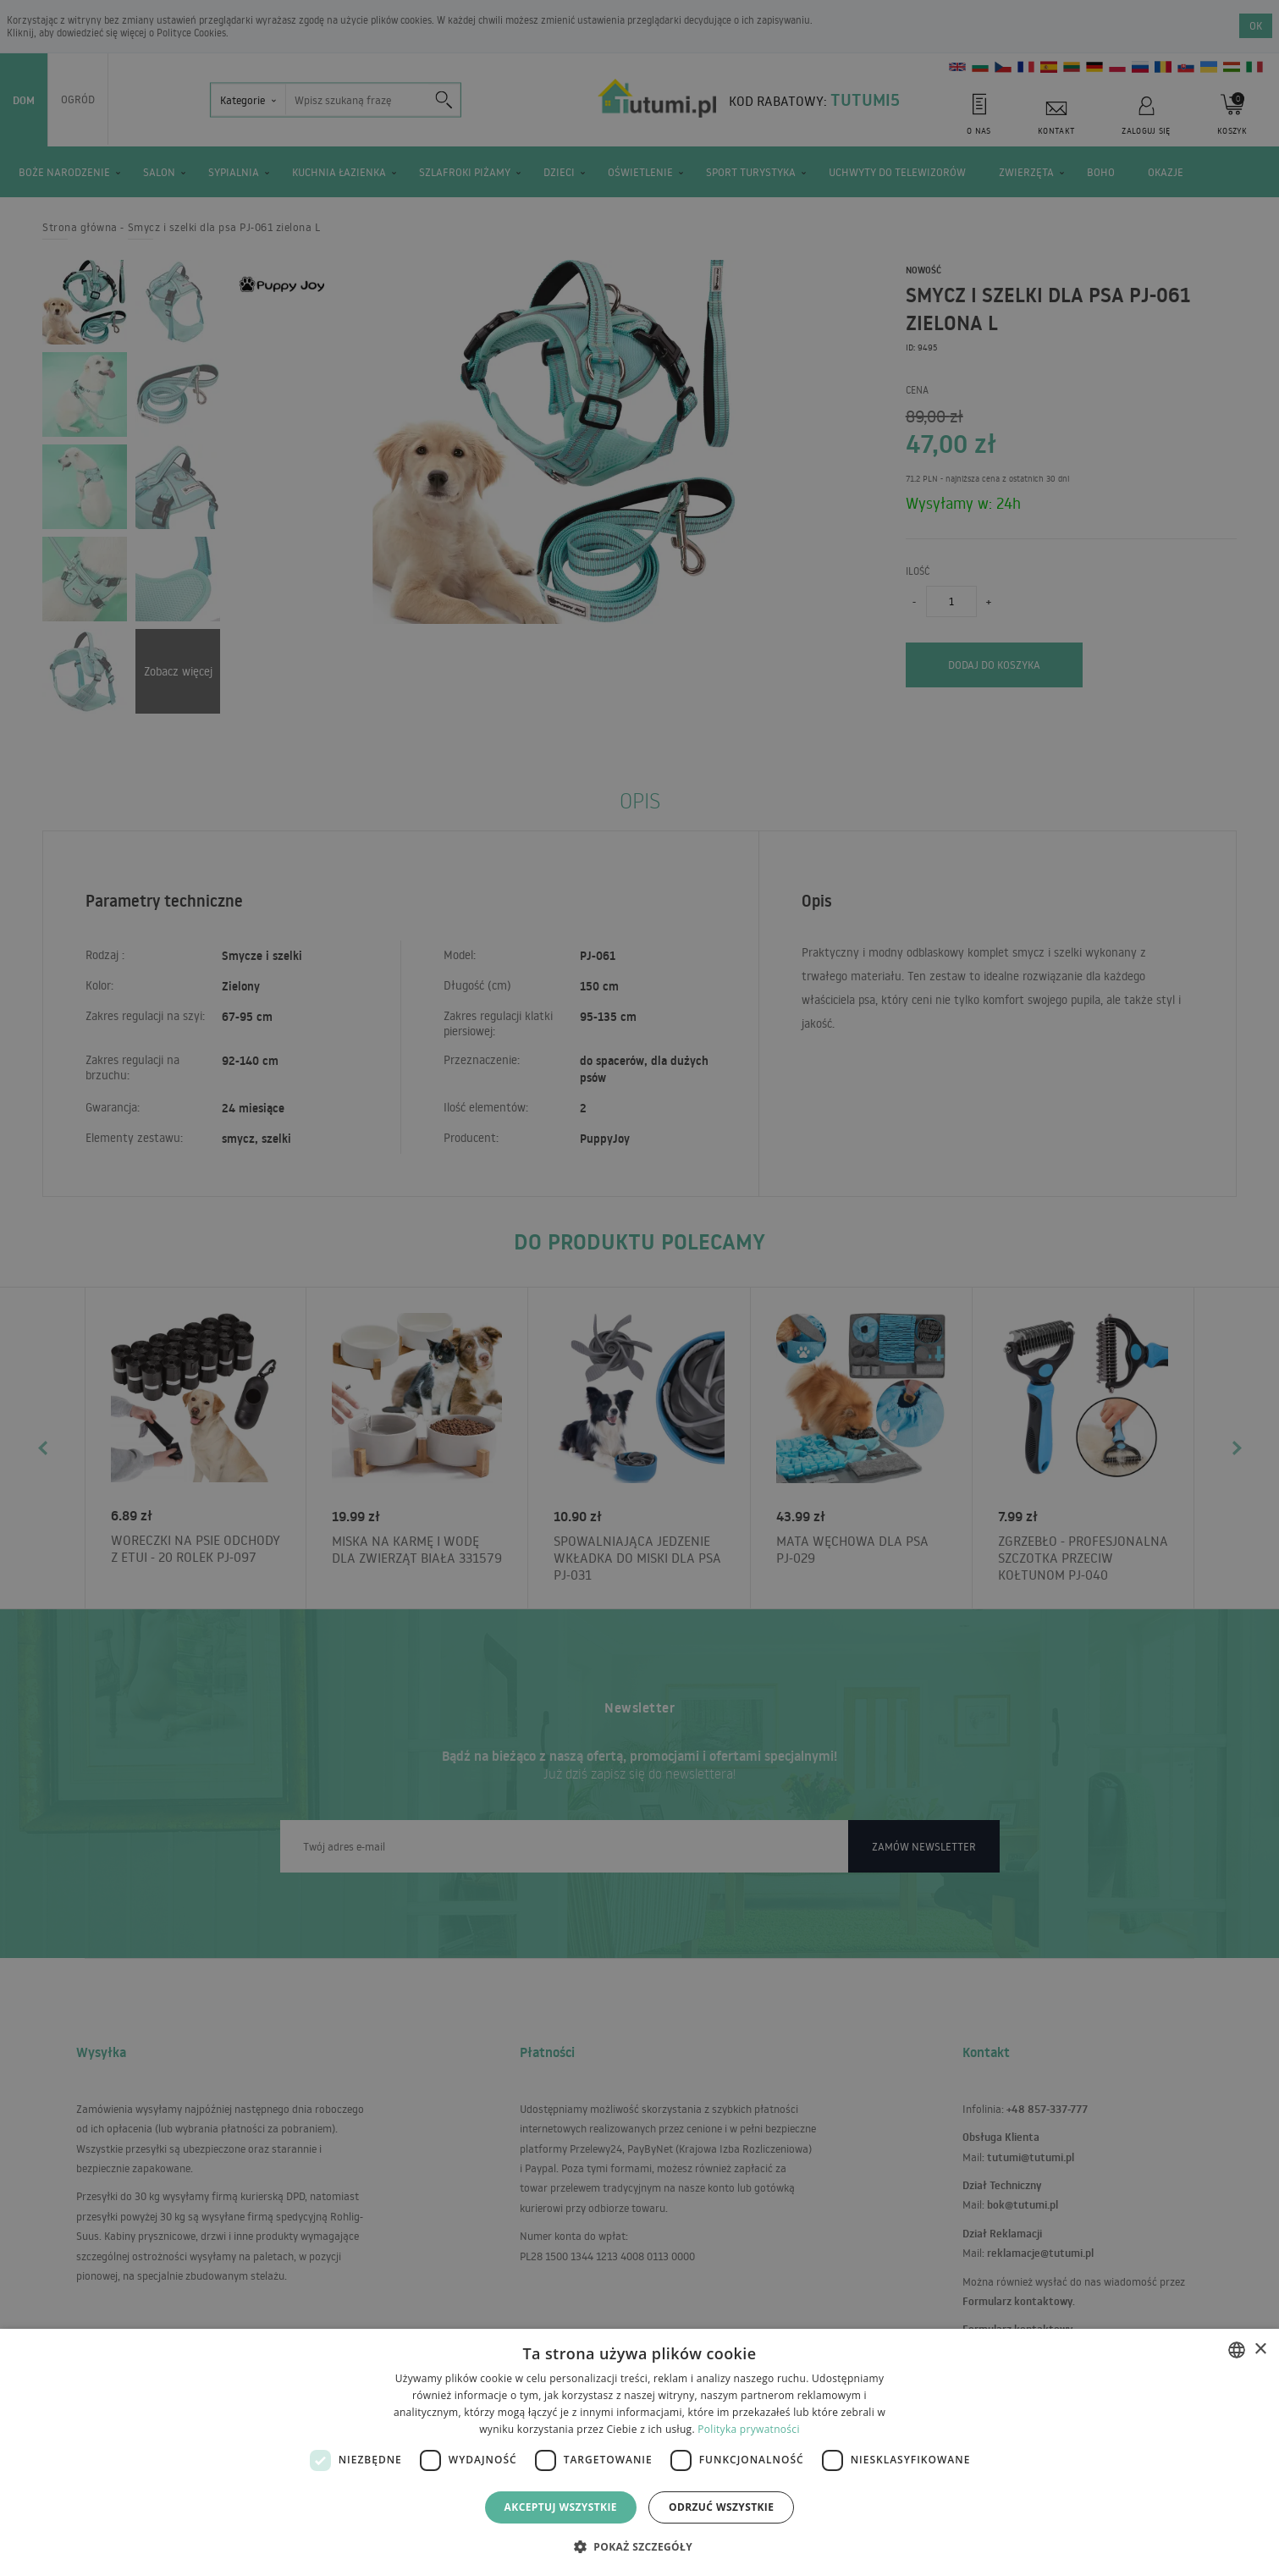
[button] (639, 2546)
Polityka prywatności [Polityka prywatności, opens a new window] (748, 2429)
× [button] (1260, 2349)
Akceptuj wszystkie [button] (560, 2507)
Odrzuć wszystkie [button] (721, 2507)
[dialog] (639, 2452)
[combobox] (1236, 2350)
